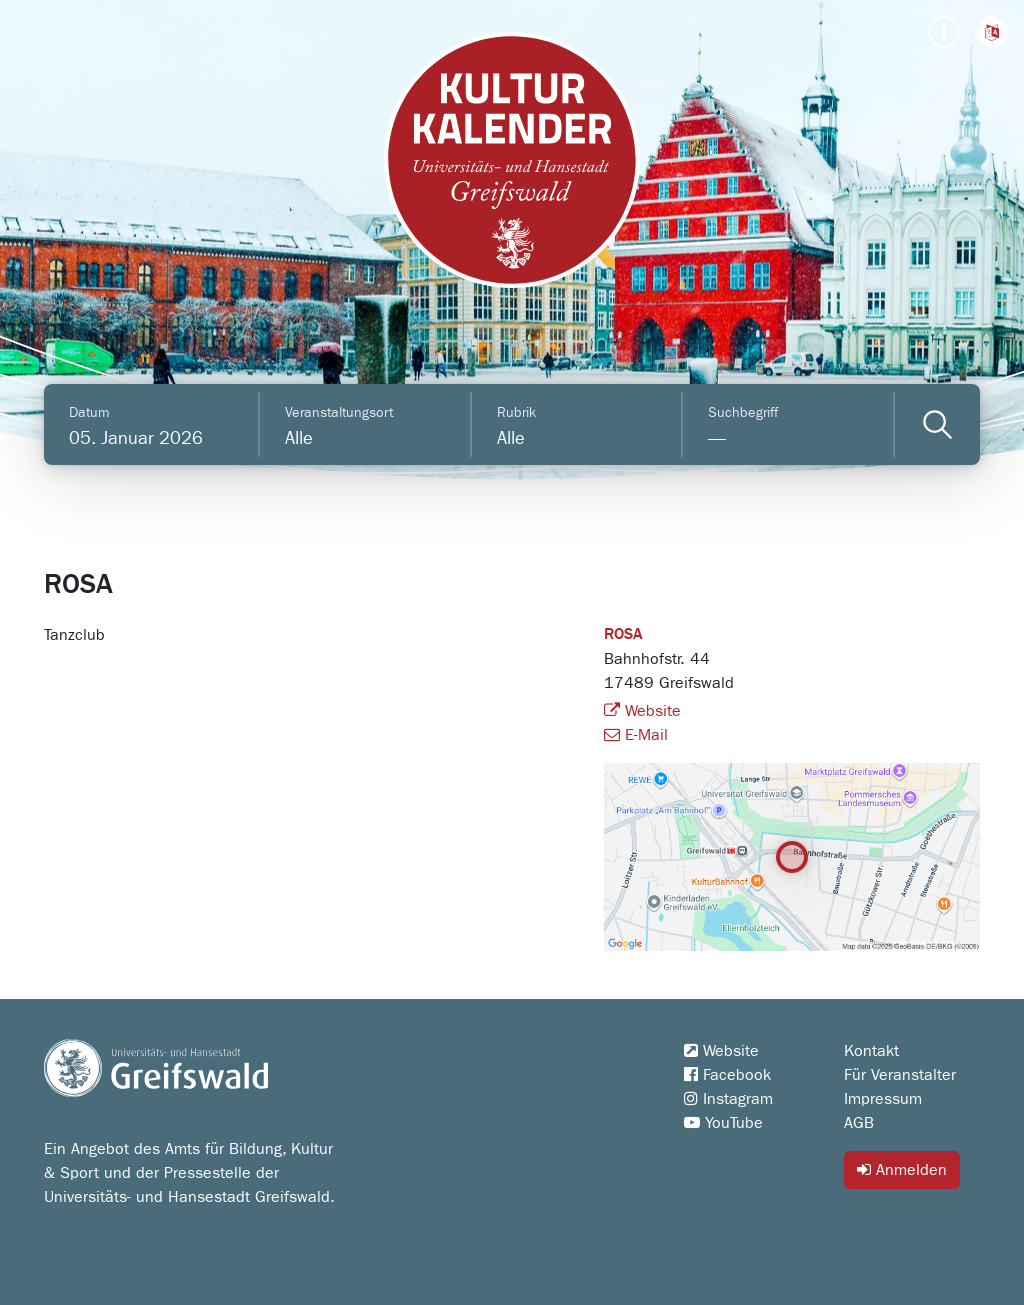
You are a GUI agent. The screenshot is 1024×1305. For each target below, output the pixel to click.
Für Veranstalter (900, 1075)
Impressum (883, 1099)
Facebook (727, 1075)
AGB (859, 1123)
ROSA (623, 635)
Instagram (728, 1099)
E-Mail (636, 735)
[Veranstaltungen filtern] (937, 424)
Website (642, 711)
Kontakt (871, 1051)
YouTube (723, 1123)
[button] (992, 32)
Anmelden (902, 1169)
